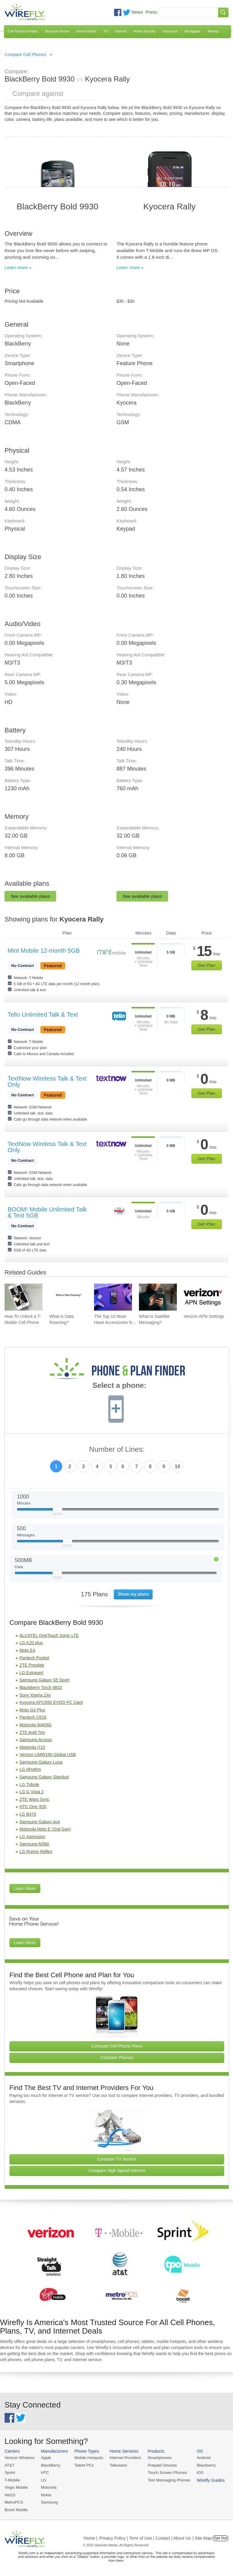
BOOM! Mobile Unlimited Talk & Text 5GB (47, 1212)
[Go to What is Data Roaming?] (68, 1297)
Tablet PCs (83, 2465)
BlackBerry (49, 2465)
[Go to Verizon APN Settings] (202, 1297)
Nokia (45, 2494)
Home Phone (86, 31)
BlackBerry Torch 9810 (40, 1687)
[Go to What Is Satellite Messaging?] (158, 1297)
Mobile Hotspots (88, 2457)
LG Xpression (32, 1836)
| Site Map (202, 2537)
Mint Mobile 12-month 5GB (44, 951)
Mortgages (193, 31)
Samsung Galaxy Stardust (44, 1777)
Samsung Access (35, 1739)
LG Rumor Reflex (35, 1851)
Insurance (170, 31)
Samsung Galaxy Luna (40, 1762)
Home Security (144, 31)
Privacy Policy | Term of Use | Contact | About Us (145, 2537)
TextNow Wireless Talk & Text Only (47, 1081)
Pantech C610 (32, 1717)
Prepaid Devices (160, 2465)
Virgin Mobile (16, 2487)
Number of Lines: (117, 1449)
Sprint (10, 2472)
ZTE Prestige (31, 1665)
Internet (120, 31)
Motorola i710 (32, 1747)
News (137, 12)
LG (43, 2480)
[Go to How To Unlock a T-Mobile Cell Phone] (23, 1297)
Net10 (10, 2494)
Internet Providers (124, 2457)
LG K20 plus (31, 1642)
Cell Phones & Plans (23, 31)
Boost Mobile (16, 2509)
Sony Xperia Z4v (35, 1695)
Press (151, 12)
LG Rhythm (30, 1769)
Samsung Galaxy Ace (39, 1821)
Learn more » (18, 267)
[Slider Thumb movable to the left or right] (57, 1511)
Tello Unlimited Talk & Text (43, 1014)
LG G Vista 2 (31, 1791)
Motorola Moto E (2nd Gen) (45, 1829)
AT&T (9, 2465)
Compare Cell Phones (25, 54)
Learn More (25, 1888)
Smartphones (157, 2457)
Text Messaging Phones (167, 2480)
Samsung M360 (34, 1843)
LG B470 (27, 1814)
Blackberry (203, 2465)
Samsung (48, 2501)
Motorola (48, 2487)
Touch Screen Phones (165, 2472)
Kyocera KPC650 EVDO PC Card (51, 1702)
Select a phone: (119, 1386)
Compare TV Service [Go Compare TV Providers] (117, 2159)
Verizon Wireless (19, 2457)
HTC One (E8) (32, 1806)
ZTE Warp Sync (34, 1799)
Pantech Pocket (34, 1657)
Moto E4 (27, 1650)
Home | (90, 2537)
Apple (45, 2457)
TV (105, 31)
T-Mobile (12, 2480)
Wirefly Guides (208, 2480)
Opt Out (220, 2537)
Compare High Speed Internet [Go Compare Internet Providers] (117, 2170)
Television (117, 2465)
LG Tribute (29, 1784)
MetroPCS (14, 2501)
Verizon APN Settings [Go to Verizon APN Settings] (204, 1316)
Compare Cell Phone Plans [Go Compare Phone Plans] (117, 2046)
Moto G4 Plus (32, 1710)
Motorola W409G (35, 1724)
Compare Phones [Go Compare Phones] (116, 2057)
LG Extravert (31, 1672)
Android (201, 2457)
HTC (44, 2472)
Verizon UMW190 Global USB (47, 1754)
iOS (197, 2472)
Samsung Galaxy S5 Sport (44, 1680)
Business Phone (57, 31)
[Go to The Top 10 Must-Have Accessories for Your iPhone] (113, 1297)
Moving (213, 31)
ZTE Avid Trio (32, 1732)
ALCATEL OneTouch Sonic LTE (49, 1635)
